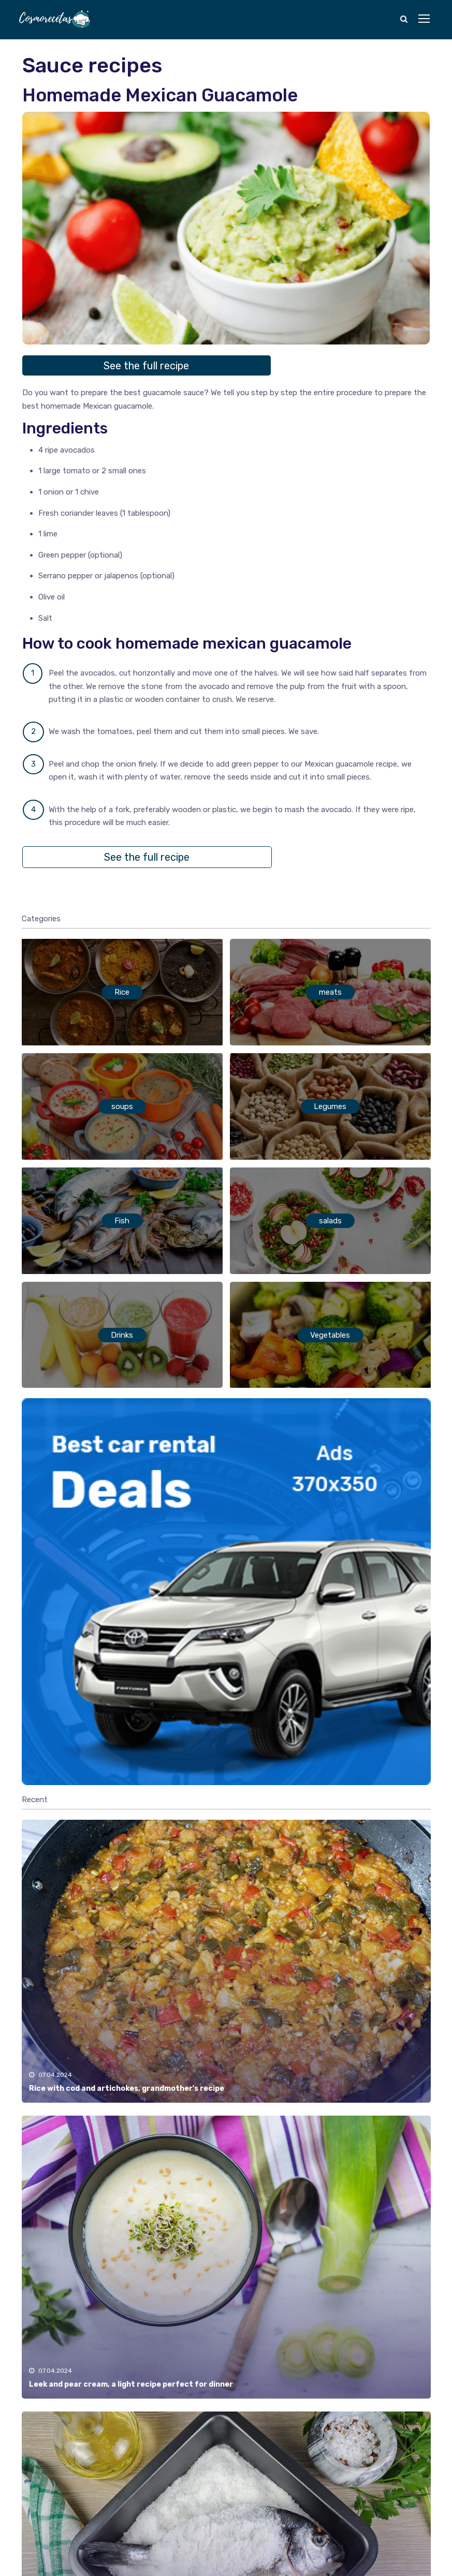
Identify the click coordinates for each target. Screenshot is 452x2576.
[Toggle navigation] (425, 19)
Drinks (122, 1335)
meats (330, 992)
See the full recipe (146, 366)
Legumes (330, 1106)
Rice (121, 992)
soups (122, 1106)
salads (330, 1220)
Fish (121, 1220)
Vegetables (330, 1335)
